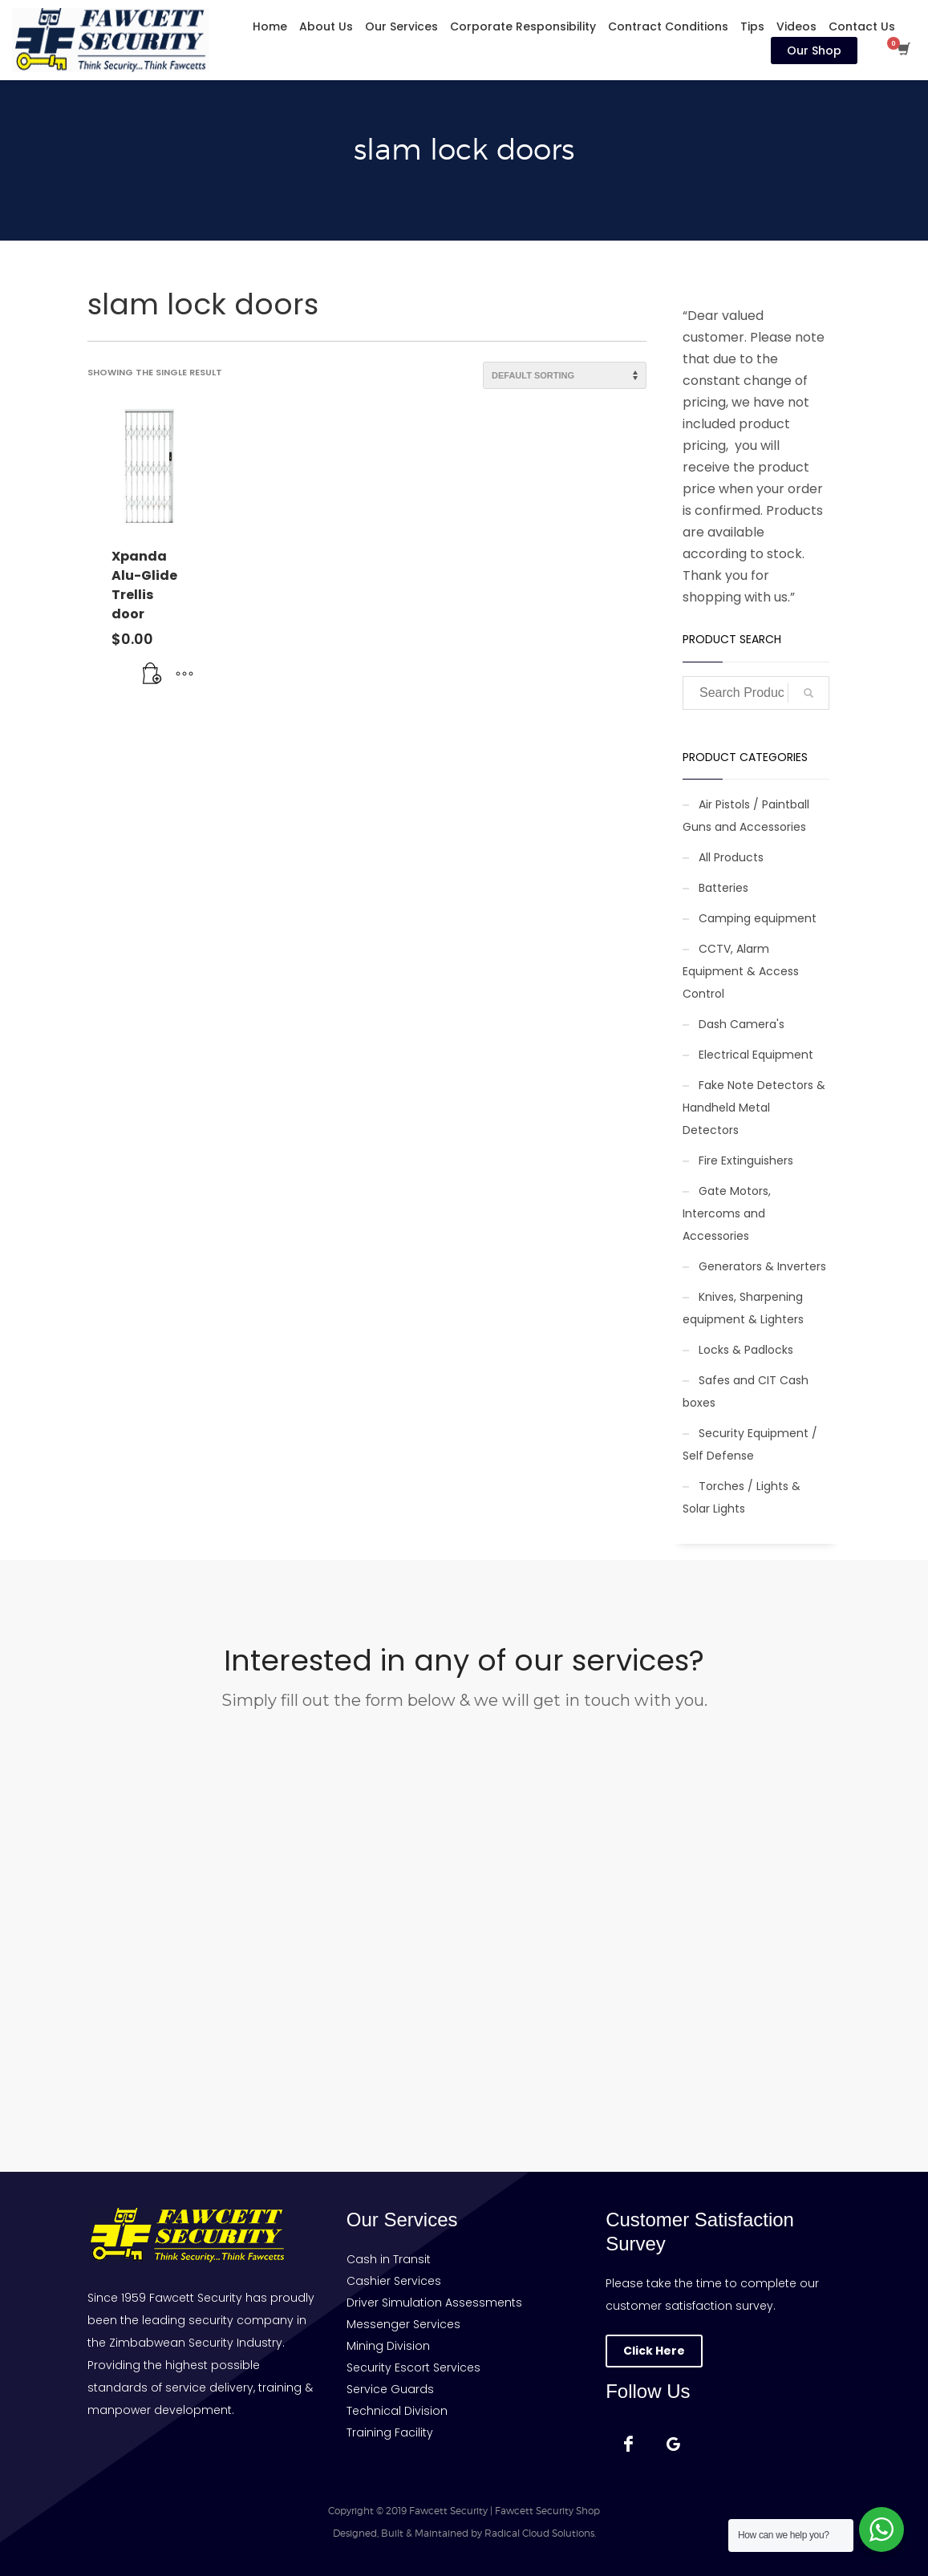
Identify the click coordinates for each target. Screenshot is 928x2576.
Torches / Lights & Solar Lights (741, 1497)
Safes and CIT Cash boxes (745, 1391)
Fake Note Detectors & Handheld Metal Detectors (754, 1107)
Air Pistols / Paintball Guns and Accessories (746, 815)
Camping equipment (758, 918)
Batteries (723, 888)
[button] (152, 674)
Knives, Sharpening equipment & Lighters (743, 1308)
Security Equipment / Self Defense (750, 1444)
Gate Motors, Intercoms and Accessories (727, 1213)
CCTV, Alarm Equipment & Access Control (741, 971)
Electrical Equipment (756, 1055)
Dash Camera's (741, 1024)
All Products (731, 857)
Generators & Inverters (762, 1266)
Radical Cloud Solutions (539, 2533)
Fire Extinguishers (746, 1160)
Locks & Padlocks (746, 1350)
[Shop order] (564, 375)
